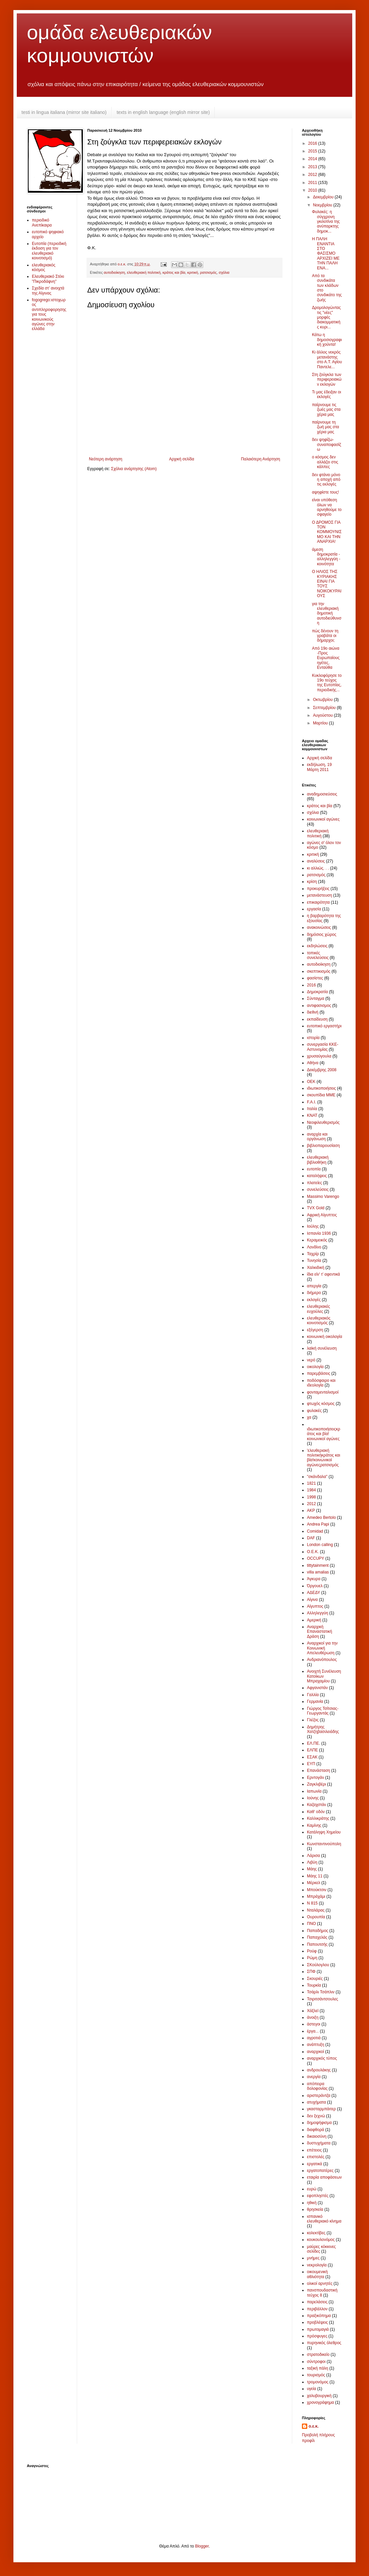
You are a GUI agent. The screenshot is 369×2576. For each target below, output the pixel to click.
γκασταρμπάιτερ (321, 2109)
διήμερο (314, 1292)
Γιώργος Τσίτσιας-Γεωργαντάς (322, 1711)
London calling (320, 1544)
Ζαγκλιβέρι (316, 1784)
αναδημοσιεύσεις (322, 794)
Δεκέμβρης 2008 (321, 1070)
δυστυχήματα (318, 2143)
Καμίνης (314, 1825)
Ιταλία (312, 1108)
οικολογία (315, 1366)
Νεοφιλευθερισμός (323, 1122)
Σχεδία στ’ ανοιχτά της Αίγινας (48, 290)
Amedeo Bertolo (321, 1517)
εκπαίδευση (317, 1019)
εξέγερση (315, 1330)
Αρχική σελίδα (181, 459)
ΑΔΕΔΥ (313, 1592)
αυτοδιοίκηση (114, 272)
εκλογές (314, 1299)
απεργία (314, 1286)
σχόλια (224, 272)
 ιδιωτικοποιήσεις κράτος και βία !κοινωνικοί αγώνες (323, 1434)
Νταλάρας (315, 1910)
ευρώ (311, 2189)
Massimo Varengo (323, 1196)
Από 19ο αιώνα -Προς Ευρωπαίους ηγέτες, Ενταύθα (325, 658)
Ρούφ (312, 1951)
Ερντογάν (315, 1777)
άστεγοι (313, 2024)
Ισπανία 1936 (319, 1233)
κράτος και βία (173, 272)
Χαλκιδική (315, 1267)
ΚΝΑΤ (312, 1115)
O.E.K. (313, 1551)
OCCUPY (315, 1558)
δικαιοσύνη (316, 2136)
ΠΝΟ (311, 1923)
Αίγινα (312, 1599)
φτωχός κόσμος (320, 1403)
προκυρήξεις (318, 888)
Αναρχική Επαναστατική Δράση (319, 1631)
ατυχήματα (316, 2102)
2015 (313, 151)
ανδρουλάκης (319, 2070)
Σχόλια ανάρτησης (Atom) (134, 468)
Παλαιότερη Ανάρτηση (260, 459)
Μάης (312, 1869)
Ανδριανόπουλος (322, 1659)
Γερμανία (315, 1701)
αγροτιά (314, 2038)
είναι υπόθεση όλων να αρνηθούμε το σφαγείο (326, 507)
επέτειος (314, 2150)
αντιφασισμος (319, 1005)
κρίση (312, 881)
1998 (311, 1497)
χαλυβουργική (319, 2395)
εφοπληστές (317, 2195)
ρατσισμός (208, 272)
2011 (313, 182)
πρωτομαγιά (318, 2329)
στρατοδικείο (318, 2354)
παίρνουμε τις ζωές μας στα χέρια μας (326, 409)
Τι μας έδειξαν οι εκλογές (326, 394)
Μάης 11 (314, 1876)
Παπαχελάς (317, 1937)
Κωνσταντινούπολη (324, 1844)
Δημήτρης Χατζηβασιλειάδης (323, 1729)
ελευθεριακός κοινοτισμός (318, 1320)
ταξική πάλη (317, 2368)
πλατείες (314, 1182)
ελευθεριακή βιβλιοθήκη (317, 1159)
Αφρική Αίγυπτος (322, 1215)
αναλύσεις (316, 861)
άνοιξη (312, 2017)
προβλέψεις (317, 2322)
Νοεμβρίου (323, 205)
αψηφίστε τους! (325, 492)
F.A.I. (311, 1102)
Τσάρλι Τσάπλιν (320, 1992)
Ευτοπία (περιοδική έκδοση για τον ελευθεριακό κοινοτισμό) (49, 250)
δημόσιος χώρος (321, 934)
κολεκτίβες (316, 2233)
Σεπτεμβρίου (325, 707)
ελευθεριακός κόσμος (43, 267)
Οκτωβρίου (323, 699)
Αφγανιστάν (317, 1687)
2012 (313, 174)
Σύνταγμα (315, 998)
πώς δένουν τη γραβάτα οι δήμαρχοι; (325, 636)
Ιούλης (313, 1226)
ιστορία (313, 1037)
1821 (311, 1483)
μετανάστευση (319, 895)
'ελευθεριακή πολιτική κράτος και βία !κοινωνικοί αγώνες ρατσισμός (323, 1457)
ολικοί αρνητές (319, 2283)
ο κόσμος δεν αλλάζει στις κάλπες (325, 462)
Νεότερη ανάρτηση (105, 459)
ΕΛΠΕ (312, 1750)
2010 (313, 190)
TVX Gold (315, 1208)
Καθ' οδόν (316, 1811)
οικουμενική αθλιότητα (317, 2274)
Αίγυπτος (315, 1606)
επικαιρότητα (318, 902)
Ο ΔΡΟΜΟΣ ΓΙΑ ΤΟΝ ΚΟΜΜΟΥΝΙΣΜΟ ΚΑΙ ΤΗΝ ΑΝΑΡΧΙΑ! (326, 532)
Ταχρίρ (313, 1253)
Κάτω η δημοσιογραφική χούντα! (327, 339)
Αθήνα (312, 1062)
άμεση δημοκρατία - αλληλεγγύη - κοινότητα (326, 556)
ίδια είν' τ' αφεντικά (323, 1274)
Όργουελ (315, 1586)
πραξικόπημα (319, 2315)
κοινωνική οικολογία (324, 1336)
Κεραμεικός (317, 1240)
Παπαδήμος (317, 1930)
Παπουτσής (317, 1944)
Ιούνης (313, 1798)
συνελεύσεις (317, 1189)
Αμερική (314, 1620)
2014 (313, 158)
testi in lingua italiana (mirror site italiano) (64, 112)
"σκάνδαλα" (317, 1476)
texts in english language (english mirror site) (163, 112)
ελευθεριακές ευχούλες (318, 1308)
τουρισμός (316, 2375)
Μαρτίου (321, 723)
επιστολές (315, 2156)
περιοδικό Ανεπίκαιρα (42, 222)
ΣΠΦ (311, 1971)
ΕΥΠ (311, 1763)
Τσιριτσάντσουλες (322, 1999)
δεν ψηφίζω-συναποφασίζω (326, 444)
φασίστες (315, 978)
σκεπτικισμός (318, 971)
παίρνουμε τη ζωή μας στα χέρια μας (325, 427)
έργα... (313, 2031)
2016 (313, 143)
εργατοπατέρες (320, 2170)
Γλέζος (313, 1720)
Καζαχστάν (316, 1804)
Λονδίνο (314, 1247)
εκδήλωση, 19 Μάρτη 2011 (319, 767)
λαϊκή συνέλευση (322, 1348)
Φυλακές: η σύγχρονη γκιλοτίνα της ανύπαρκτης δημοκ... (326, 221)
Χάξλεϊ (312, 2010)
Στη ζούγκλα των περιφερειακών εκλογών (326, 379)
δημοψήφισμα (319, 2122)
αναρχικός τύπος (322, 2058)
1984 (311, 1490)
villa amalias (318, 1572)
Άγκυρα (313, 1578)
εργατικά (314, 2164)
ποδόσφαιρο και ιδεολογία (321, 1383)
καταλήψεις (317, 1175)
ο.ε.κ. (314, 2426)
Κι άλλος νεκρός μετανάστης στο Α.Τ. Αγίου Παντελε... (327, 359)
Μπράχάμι (316, 1896)
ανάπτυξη (315, 2044)
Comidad (315, 1531)
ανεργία (314, 2076)
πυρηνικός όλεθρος (324, 2342)
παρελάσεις (317, 2302)
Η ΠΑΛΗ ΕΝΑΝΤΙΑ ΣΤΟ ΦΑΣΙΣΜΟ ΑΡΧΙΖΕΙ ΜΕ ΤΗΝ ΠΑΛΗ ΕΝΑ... (325, 253)
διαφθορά (315, 2129)
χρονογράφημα (320, 2402)
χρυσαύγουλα (319, 1056)
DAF (311, 1538)
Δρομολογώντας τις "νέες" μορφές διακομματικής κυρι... (326, 317)
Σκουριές (315, 1978)
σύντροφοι (316, 2361)
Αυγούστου (323, 715)
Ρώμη (312, 1957)
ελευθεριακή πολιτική (144, 272)
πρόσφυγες (317, 2336)
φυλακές (314, 1410)
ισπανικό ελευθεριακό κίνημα (324, 2219)
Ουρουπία (316, 1917)
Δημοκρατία (317, 991)
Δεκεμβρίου (324, 197)
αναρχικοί (315, 2051)
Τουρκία (314, 1985)
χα (309, 1417)
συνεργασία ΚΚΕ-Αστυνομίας (322, 1046)
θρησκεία (315, 2209)
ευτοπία (314, 1169)
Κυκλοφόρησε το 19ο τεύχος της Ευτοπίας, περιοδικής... (326, 682)
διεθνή (312, 1012)
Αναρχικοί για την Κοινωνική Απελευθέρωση (322, 1648)
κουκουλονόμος (321, 2239)
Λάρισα (313, 1855)
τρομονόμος (317, 2382)
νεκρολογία (317, 2265)
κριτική (192, 272)
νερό (311, 1360)
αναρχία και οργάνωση (317, 1136)
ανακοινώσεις (319, 927)
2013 (313, 167)
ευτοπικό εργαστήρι (324, 1026)
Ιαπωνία (314, 1791)
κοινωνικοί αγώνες (323, 819)
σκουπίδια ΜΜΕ (321, 1095)
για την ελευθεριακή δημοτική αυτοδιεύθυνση (326, 613)
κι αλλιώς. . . (318, 868)
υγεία (311, 2388)
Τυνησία (314, 1260)
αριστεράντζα (318, 2095)
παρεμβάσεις (318, 1373)
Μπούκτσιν (316, 1889)
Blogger (202, 2546)
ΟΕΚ (311, 1081)
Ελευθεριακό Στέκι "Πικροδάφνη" (48, 278)
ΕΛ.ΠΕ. (313, 1743)
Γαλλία (313, 1694)
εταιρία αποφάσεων (324, 2177)
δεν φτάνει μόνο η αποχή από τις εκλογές (326, 479)
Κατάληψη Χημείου (323, 1832)
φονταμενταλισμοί (322, 1392)
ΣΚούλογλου (318, 1964)
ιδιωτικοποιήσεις (321, 1088)
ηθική (312, 2202)
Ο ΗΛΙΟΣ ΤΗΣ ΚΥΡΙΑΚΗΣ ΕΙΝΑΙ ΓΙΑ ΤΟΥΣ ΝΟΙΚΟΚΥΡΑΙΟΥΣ (326, 583)
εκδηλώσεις (317, 946)
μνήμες (313, 2258)
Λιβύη (312, 1862)
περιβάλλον (317, 2309)
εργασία (314, 909)
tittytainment (318, 1565)
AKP (311, 1510)
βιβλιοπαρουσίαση (323, 1145)
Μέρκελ (313, 1882)
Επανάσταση (318, 1770)
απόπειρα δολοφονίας (317, 2086)
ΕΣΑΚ (312, 1757)
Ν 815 (312, 1903)
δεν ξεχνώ (316, 2116)
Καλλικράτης (318, 1818)
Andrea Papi (318, 1524)
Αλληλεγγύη (317, 1613)
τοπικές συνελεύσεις (317, 955)
